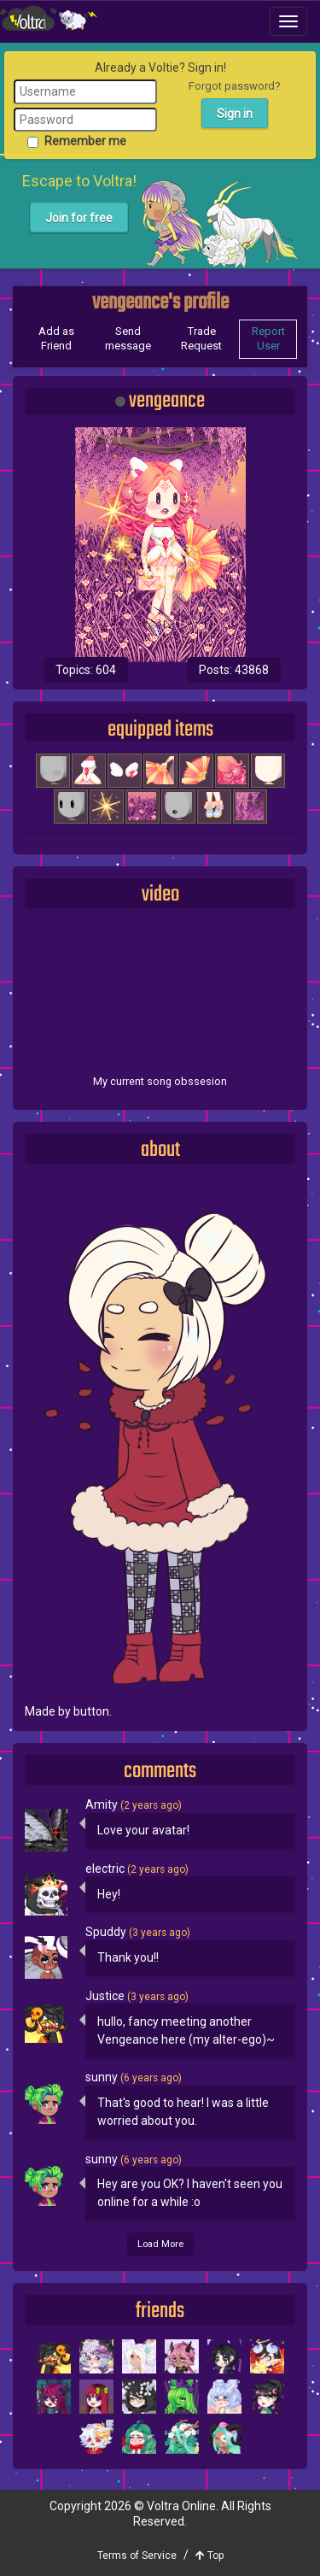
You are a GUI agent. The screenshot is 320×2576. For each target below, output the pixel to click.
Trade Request (201, 338)
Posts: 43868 (234, 670)
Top (209, 2555)
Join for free (79, 218)
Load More (160, 2244)
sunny (102, 2077)
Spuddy (107, 1932)
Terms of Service (137, 2555)
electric (106, 1868)
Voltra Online (48, 18)
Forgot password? (235, 85)
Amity (102, 1804)
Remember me (76, 141)
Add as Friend (56, 338)
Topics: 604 (85, 670)
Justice (106, 1996)
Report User (268, 338)
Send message (128, 338)
